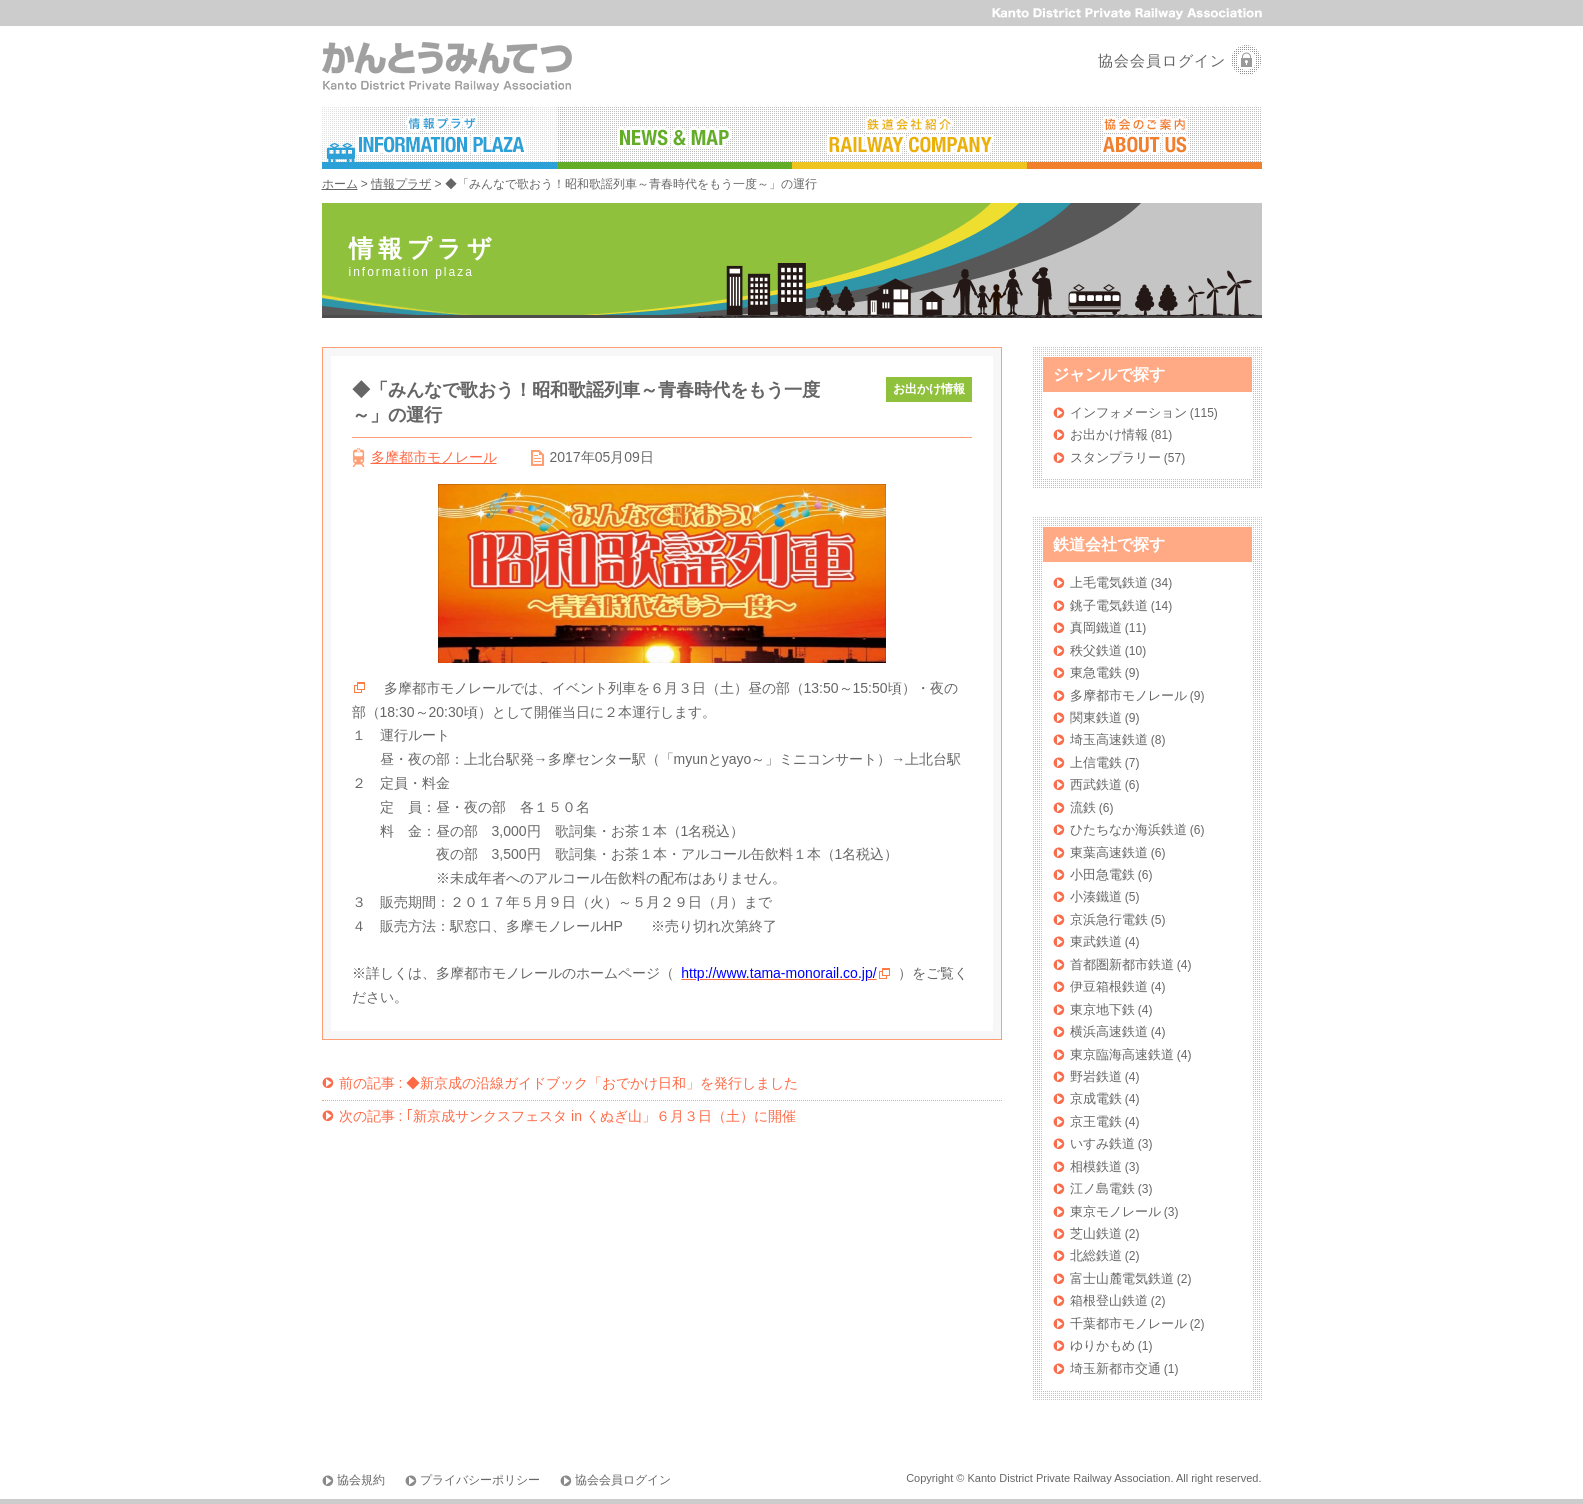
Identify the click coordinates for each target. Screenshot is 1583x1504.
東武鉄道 (1096, 941)
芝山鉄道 (1096, 1233)
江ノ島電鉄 (1102, 1188)
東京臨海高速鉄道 (1122, 1054)
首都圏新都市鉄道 (1122, 964)
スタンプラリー (1115, 457)
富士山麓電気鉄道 (1122, 1278)
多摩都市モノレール (434, 457)
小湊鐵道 (1096, 896)
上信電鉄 (1096, 762)
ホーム (340, 184)
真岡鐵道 (1096, 627)
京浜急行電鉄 (1109, 919)
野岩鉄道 (1096, 1076)
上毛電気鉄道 (1109, 582)
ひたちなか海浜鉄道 (1128, 829)
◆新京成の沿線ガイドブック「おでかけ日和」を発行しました (569, 1083)
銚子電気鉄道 (1109, 605)
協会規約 (361, 1480)
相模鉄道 (1096, 1166)
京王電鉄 (1096, 1121)
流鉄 (1083, 807)
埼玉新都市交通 (1115, 1368)
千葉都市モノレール (1128, 1323)
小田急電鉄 (1102, 874)
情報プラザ (401, 184)
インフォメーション (1128, 412)
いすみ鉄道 (1102, 1143)
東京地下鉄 (1102, 1009)
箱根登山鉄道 (1109, 1300)
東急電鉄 (1096, 672)
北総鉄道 (1096, 1255)
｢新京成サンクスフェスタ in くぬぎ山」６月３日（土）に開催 (567, 1116)
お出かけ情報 (1109, 434)
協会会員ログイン (1162, 60)
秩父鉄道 (1096, 650)
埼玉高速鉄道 (1109, 739)
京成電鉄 (1096, 1098)
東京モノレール (1115, 1211)
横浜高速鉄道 (1109, 1031)
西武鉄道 (1096, 784)
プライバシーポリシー (480, 1480)
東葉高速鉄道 (1109, 852)
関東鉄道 (1096, 717)
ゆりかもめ (1102, 1345)
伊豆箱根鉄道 (1109, 986)
